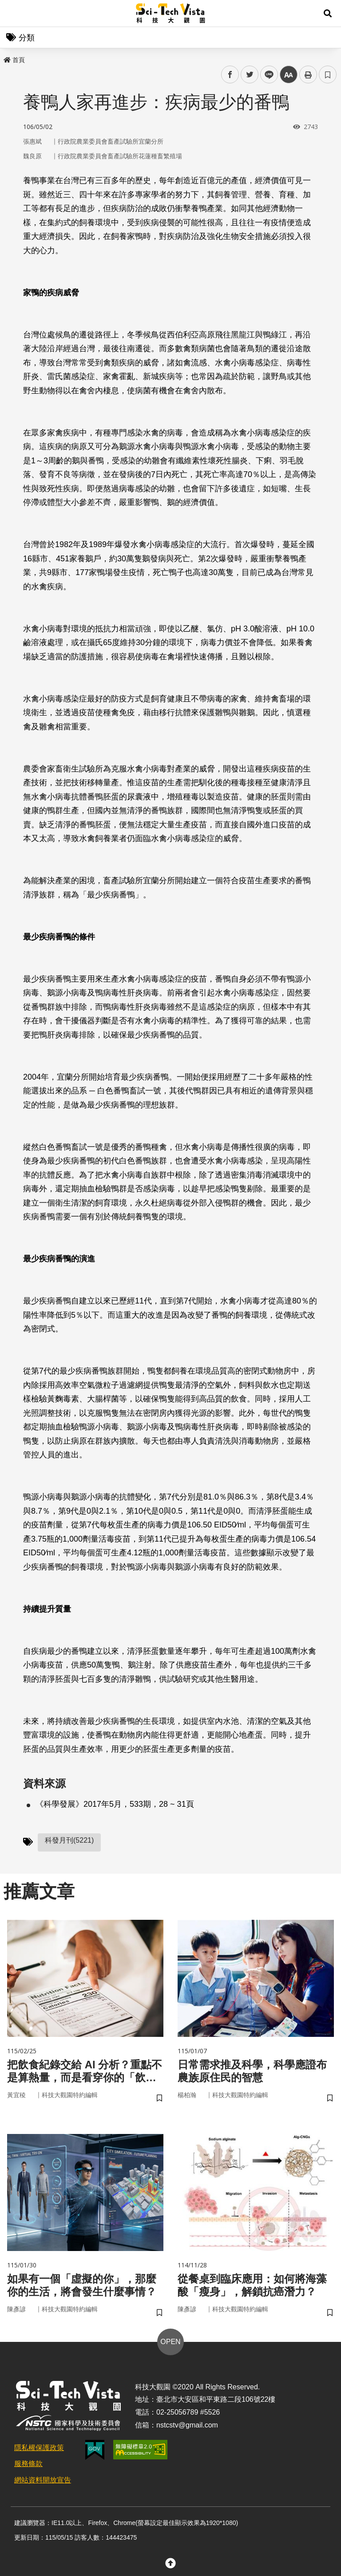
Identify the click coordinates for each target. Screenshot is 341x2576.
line (266, 74)
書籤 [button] (328, 74)
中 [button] (288, 74)
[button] (327, 13)
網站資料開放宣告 (42, 2480)
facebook (230, 74)
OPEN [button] (170, 2341)
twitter (249, 74)
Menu (13, 13)
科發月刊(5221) (69, 1840)
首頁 (14, 59)
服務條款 (28, 2463)
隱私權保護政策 (39, 2447)
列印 (308, 74)
